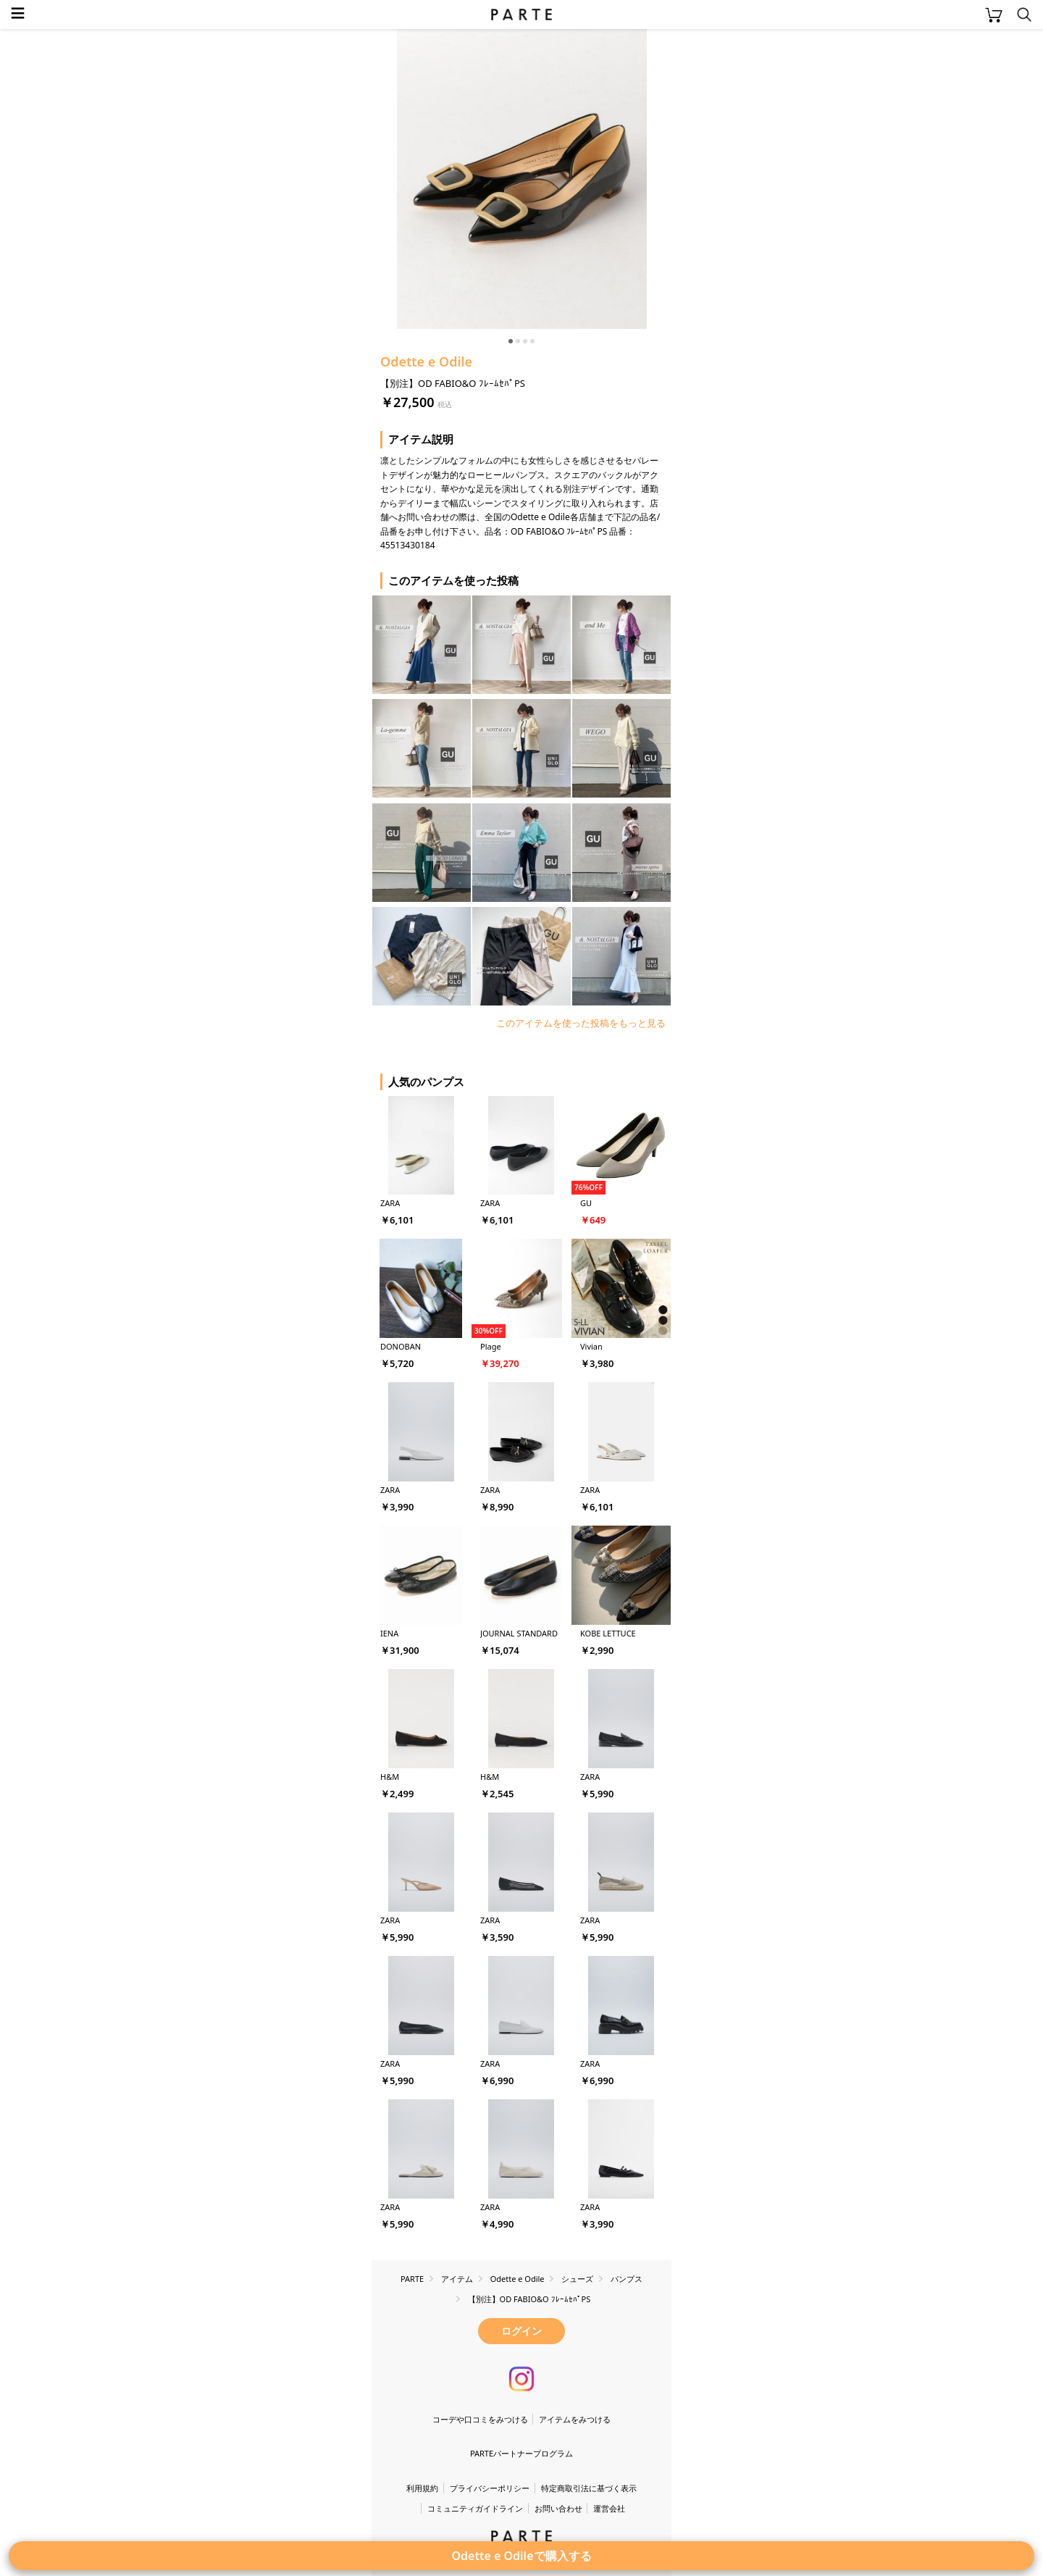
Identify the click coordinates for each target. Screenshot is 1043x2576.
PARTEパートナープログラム (521, 2453)
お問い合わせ (558, 2508)
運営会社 (609, 2508)
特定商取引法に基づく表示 (589, 2488)
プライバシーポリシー (489, 2488)
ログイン (521, 2331)
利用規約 (422, 2488)
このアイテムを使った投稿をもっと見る (581, 1022)
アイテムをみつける (575, 2419)
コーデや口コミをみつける (480, 2419)
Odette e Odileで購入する (521, 2556)
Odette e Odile (426, 361)
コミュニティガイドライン (475, 2508)
